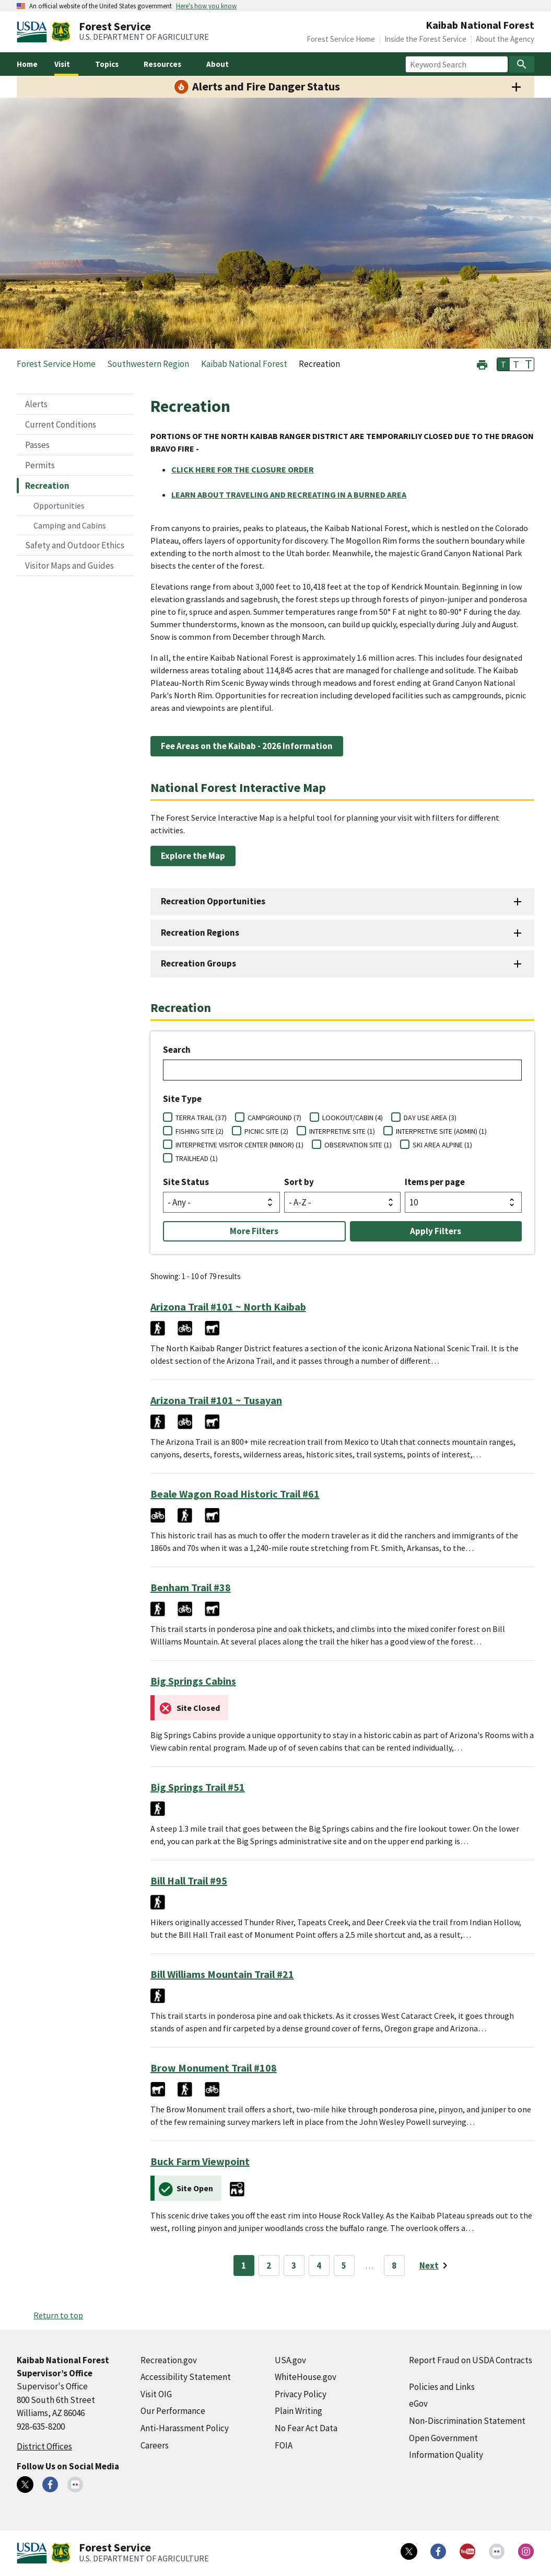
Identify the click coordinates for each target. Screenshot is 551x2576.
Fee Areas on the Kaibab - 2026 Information (247, 746)
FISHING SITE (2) (199, 1131)
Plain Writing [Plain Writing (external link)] (298, 2411)
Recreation (47, 485)
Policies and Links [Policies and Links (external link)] (442, 2387)
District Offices (44, 2446)
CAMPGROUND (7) (274, 1117)
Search (177, 1049)
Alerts (36, 404)
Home (27, 64)
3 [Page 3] (293, 2265)
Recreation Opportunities (213, 901)
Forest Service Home (341, 39)
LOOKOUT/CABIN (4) (352, 1117)
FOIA (283, 2445)
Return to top (58, 2315)
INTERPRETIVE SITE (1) (342, 1131)
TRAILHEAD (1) (196, 1158)
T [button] (503, 364)
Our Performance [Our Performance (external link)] (172, 2411)
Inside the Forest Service (425, 39)
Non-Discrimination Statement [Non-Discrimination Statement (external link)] (467, 2420)
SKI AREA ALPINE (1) (442, 1144)
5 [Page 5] (344, 2265)
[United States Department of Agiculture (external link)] (34, 31)
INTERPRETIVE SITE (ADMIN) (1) (441, 1131)
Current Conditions (60, 424)
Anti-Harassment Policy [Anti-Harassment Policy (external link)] (184, 2428)
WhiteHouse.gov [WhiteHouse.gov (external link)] (305, 2377)
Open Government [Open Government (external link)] (443, 2438)
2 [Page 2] (268, 2265)
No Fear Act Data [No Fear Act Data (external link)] (306, 2428)
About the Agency (505, 39)
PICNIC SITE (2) (266, 1131)
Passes (37, 445)
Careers (154, 2445)
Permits (40, 465)
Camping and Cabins (69, 525)
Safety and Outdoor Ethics (74, 545)
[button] (482, 363)
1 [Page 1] (243, 2265)
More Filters (254, 1231)
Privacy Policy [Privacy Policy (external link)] (300, 2394)
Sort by (299, 1182)
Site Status (186, 1182)
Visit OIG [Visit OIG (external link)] (156, 2394)
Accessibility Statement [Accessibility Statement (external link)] (185, 2377)
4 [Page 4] (318, 2265)
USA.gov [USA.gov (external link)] (290, 2360)
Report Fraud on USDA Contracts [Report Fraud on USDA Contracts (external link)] (470, 2360)
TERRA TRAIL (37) (201, 1117)
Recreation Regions (200, 932)
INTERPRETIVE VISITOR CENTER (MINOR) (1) (239, 1144)
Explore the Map (193, 855)
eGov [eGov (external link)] (418, 2403)
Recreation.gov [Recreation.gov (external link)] (168, 2360)
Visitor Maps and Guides (69, 565)
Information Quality (446, 2454)
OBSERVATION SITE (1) (358, 1144)
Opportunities (59, 505)
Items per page (435, 1182)
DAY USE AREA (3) (430, 1117)
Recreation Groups (198, 963)
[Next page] (435, 2265)
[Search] (521, 64)
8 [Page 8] (394, 2265)
